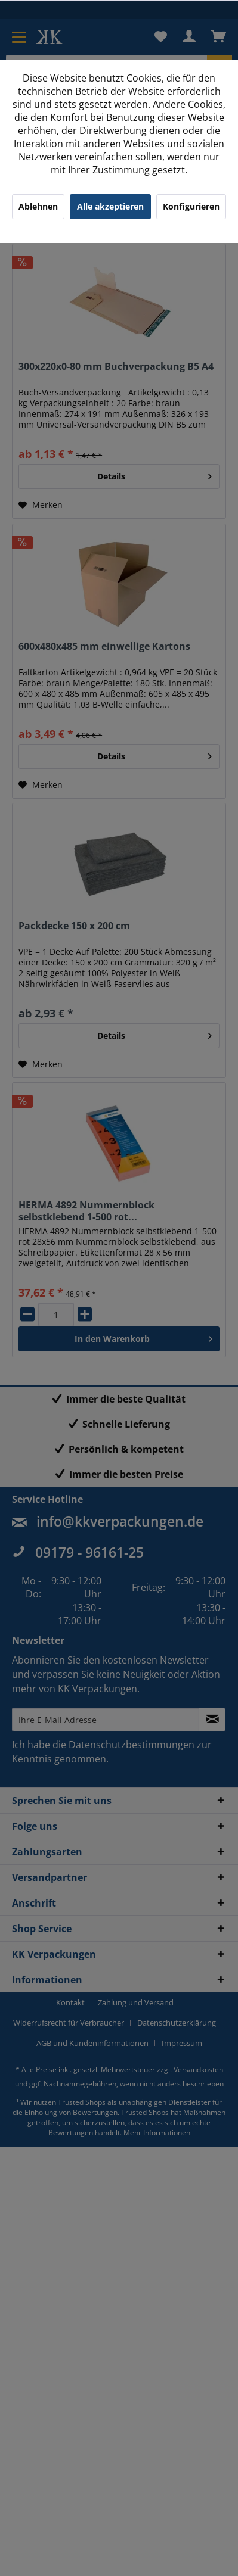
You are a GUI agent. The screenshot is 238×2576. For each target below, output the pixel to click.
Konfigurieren (191, 206)
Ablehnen (38, 206)
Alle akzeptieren (110, 206)
